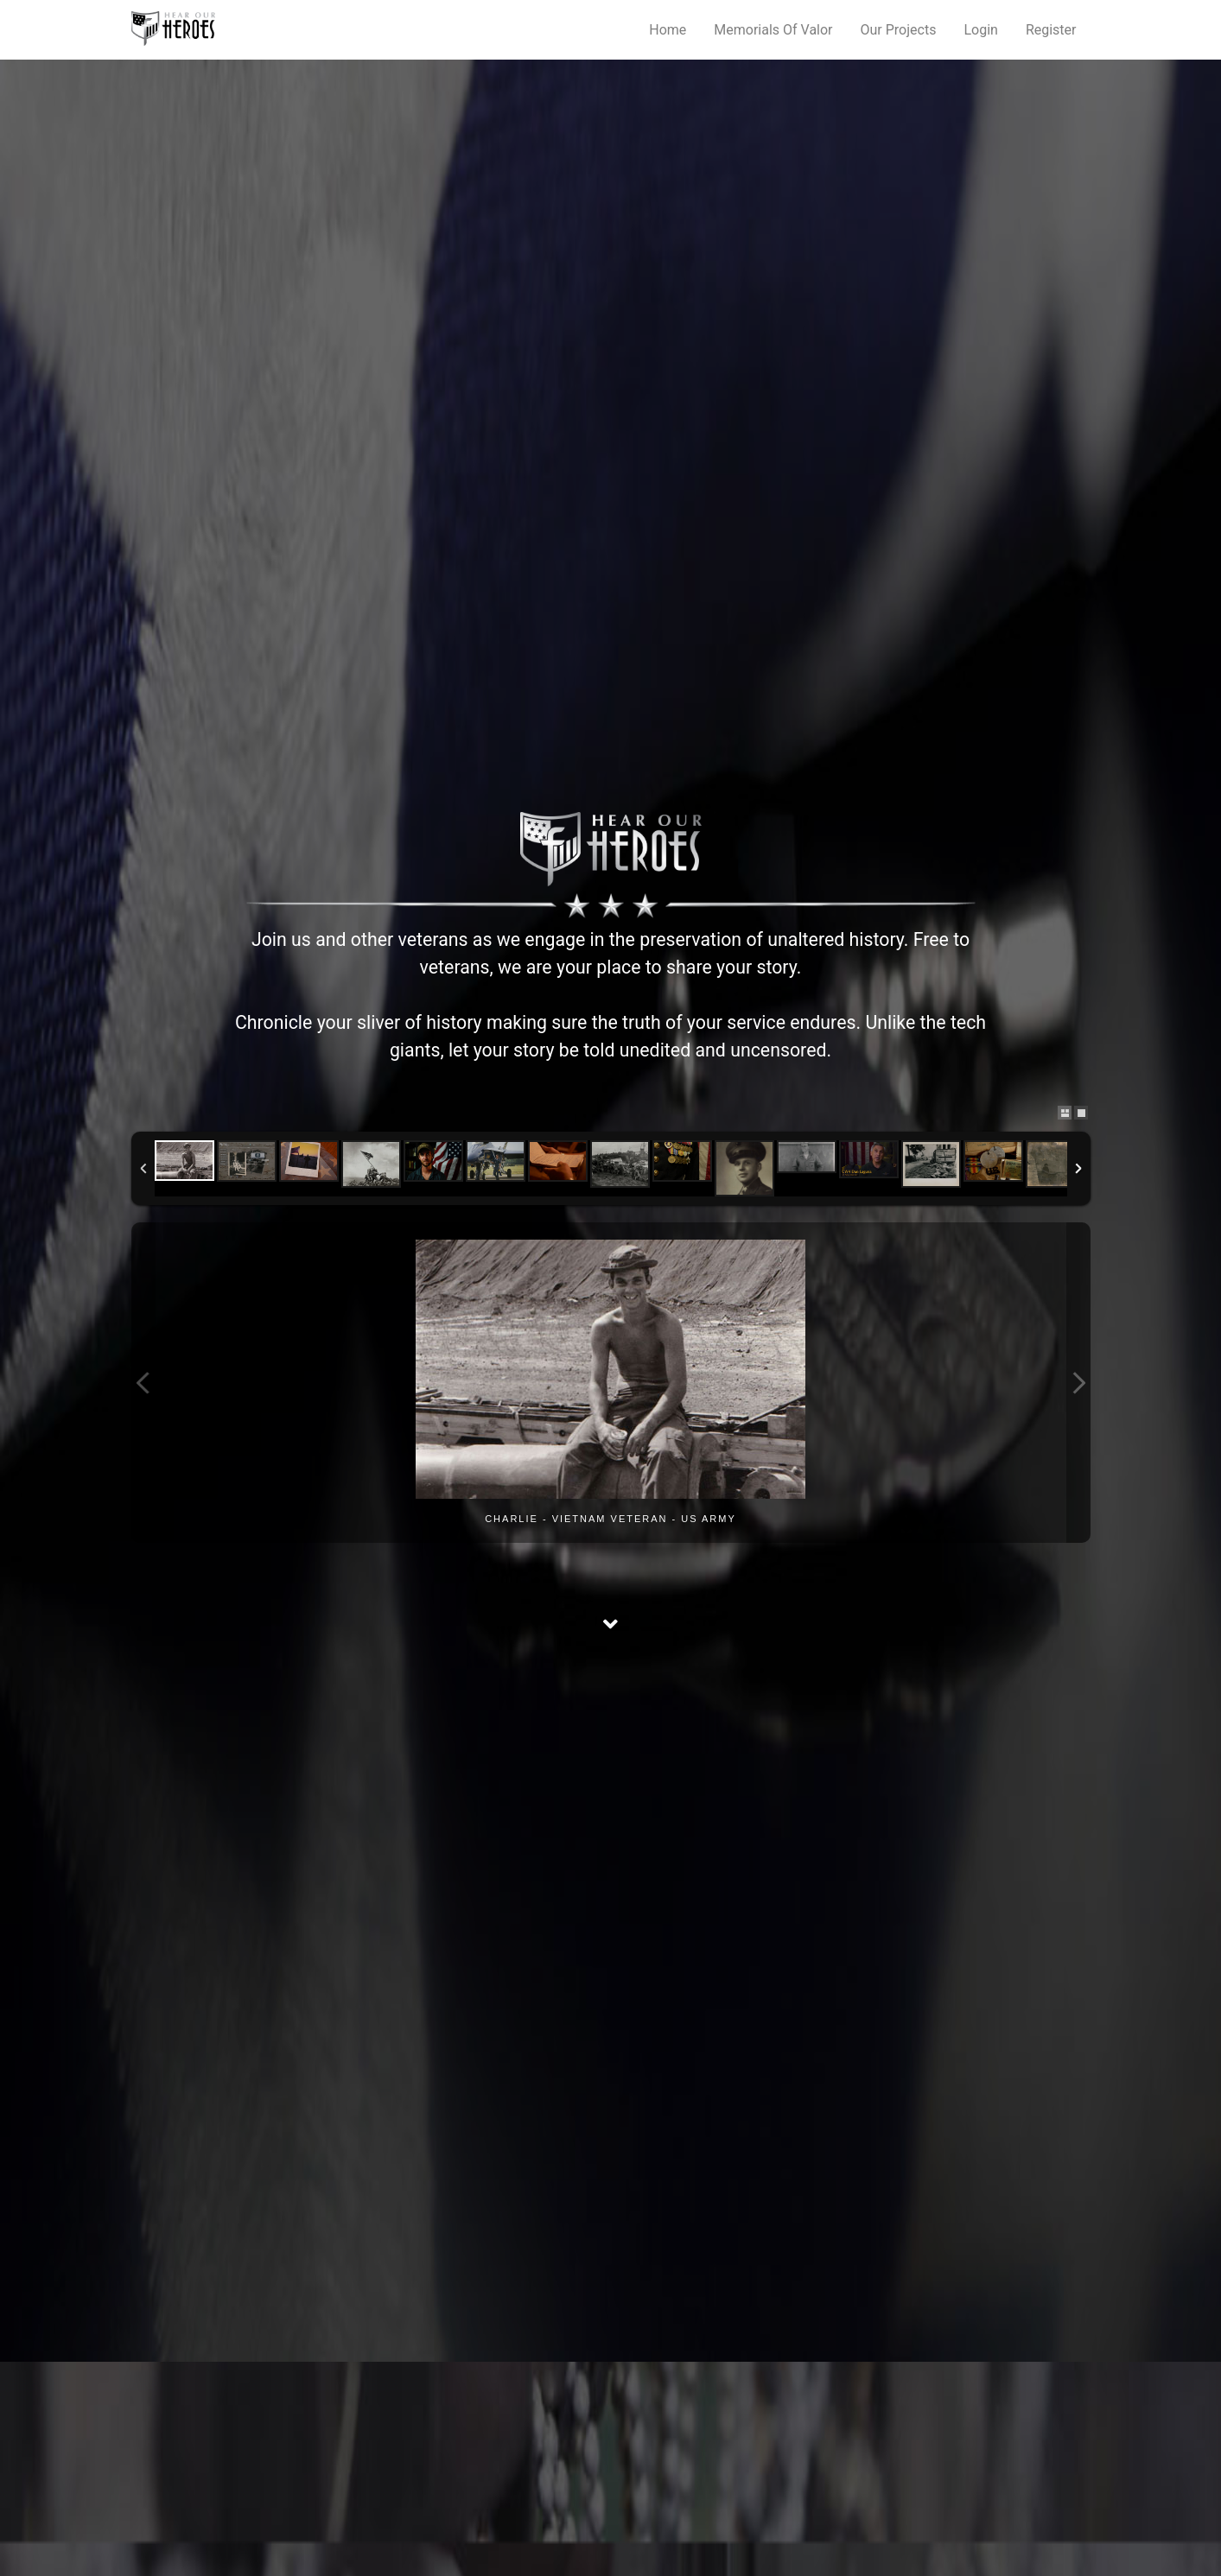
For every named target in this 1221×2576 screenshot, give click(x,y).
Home (667, 30)
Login (980, 30)
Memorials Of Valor (773, 30)
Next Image (1078, 1382)
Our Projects (899, 30)
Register (1051, 30)
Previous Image (143, 1382)
